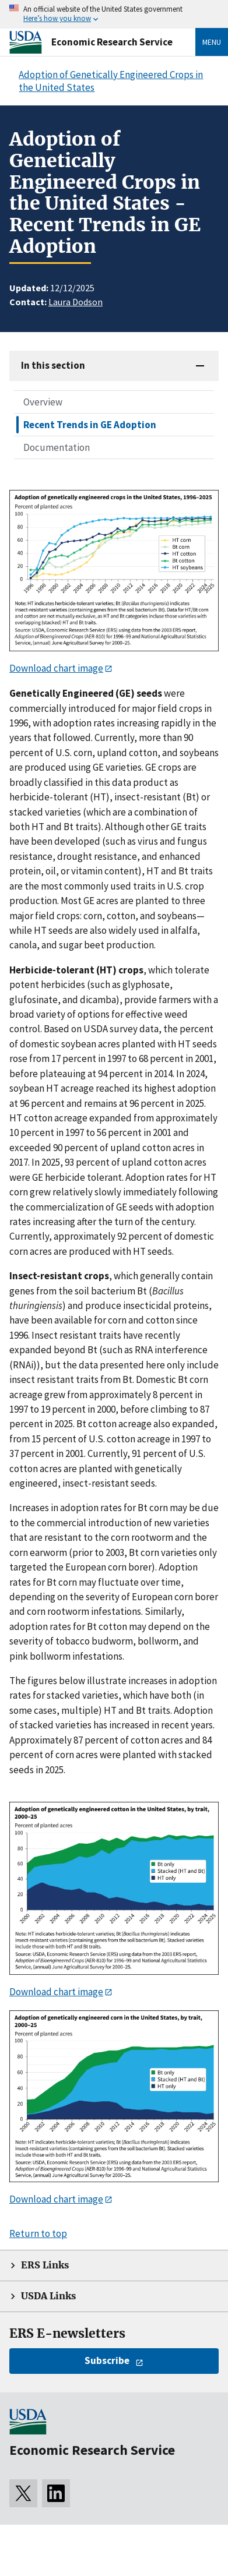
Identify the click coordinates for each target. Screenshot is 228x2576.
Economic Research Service (112, 42)
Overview (42, 402)
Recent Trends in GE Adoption (89, 424)
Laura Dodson (75, 302)
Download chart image (56, 668)
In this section (53, 365)
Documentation (56, 447)
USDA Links (48, 2296)
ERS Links (45, 2265)
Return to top (38, 2233)
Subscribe (107, 2360)
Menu (211, 42)
